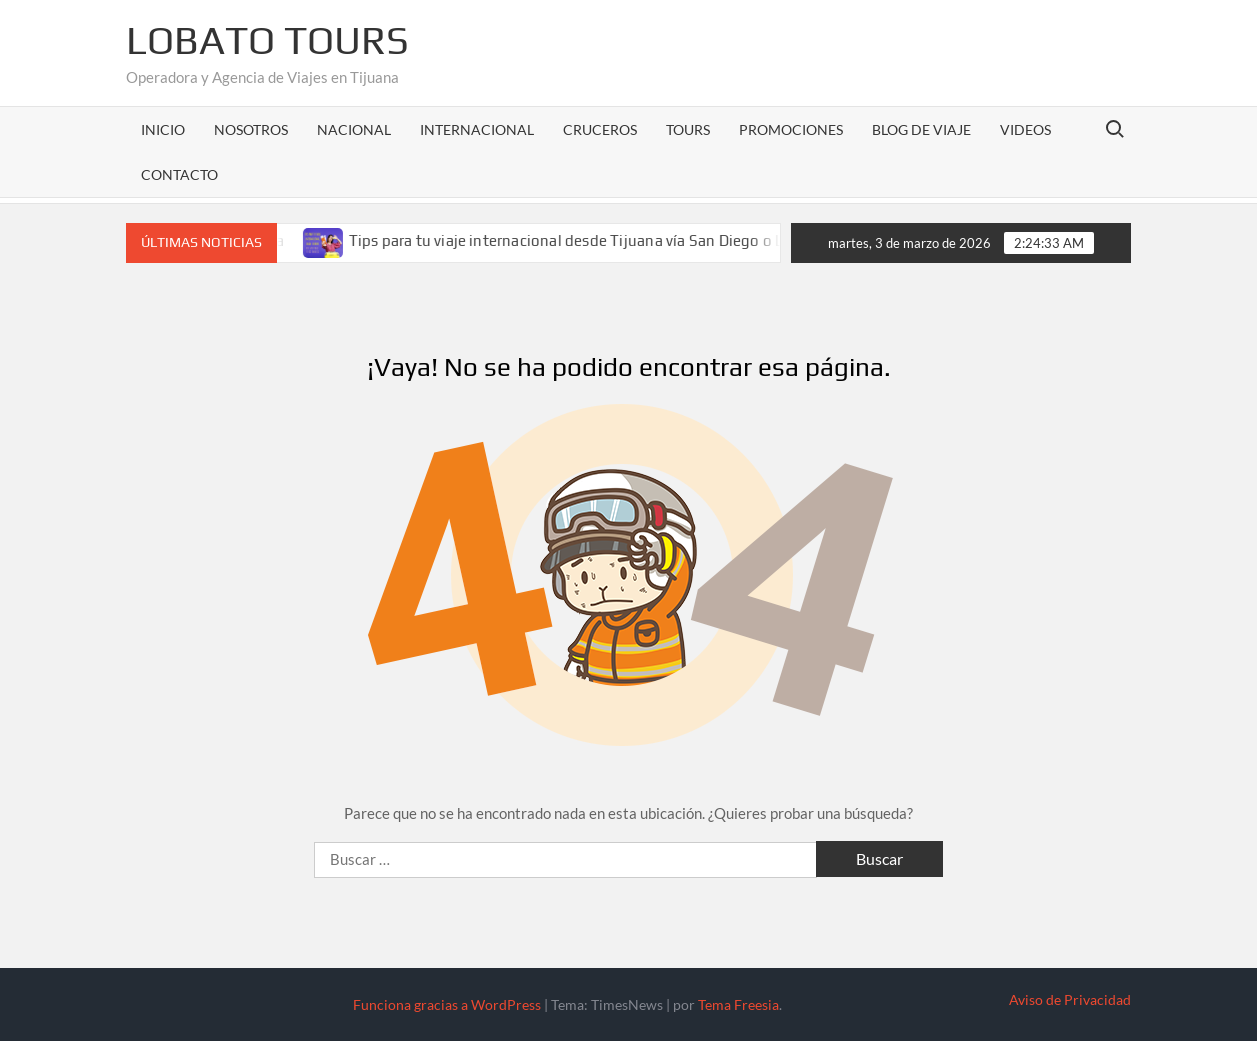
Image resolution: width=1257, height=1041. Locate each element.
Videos (1025, 129)
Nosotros (251, 129)
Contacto (179, 174)
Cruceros (600, 129)
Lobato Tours (267, 40)
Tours (688, 129)
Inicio (163, 129)
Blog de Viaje (921, 129)
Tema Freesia (738, 1004)
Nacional (354, 129)
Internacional (477, 129)
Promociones (791, 129)
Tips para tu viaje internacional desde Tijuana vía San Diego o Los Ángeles (615, 240)
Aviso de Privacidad (1070, 999)
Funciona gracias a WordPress (447, 1004)
